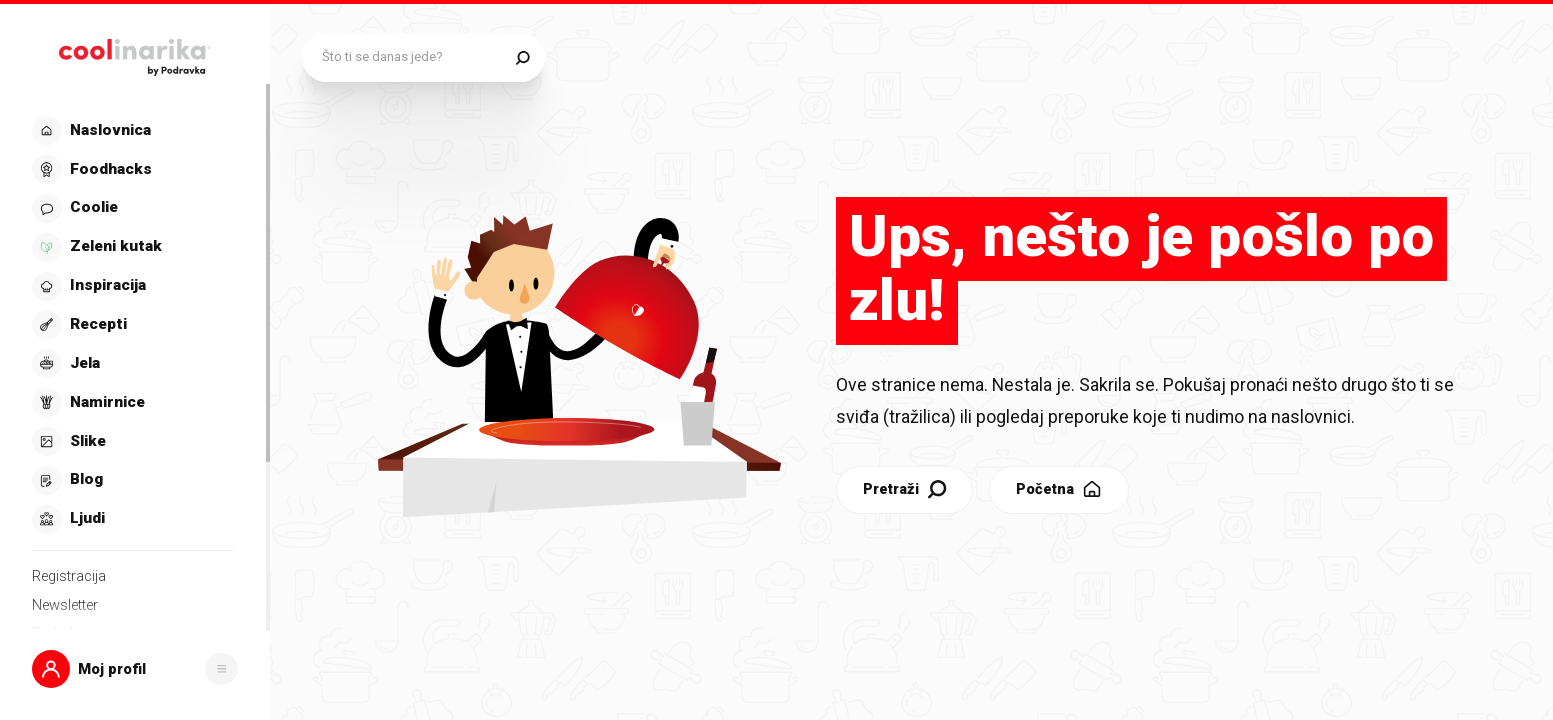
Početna (975, 457)
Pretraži (820, 457)
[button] (134, 668)
